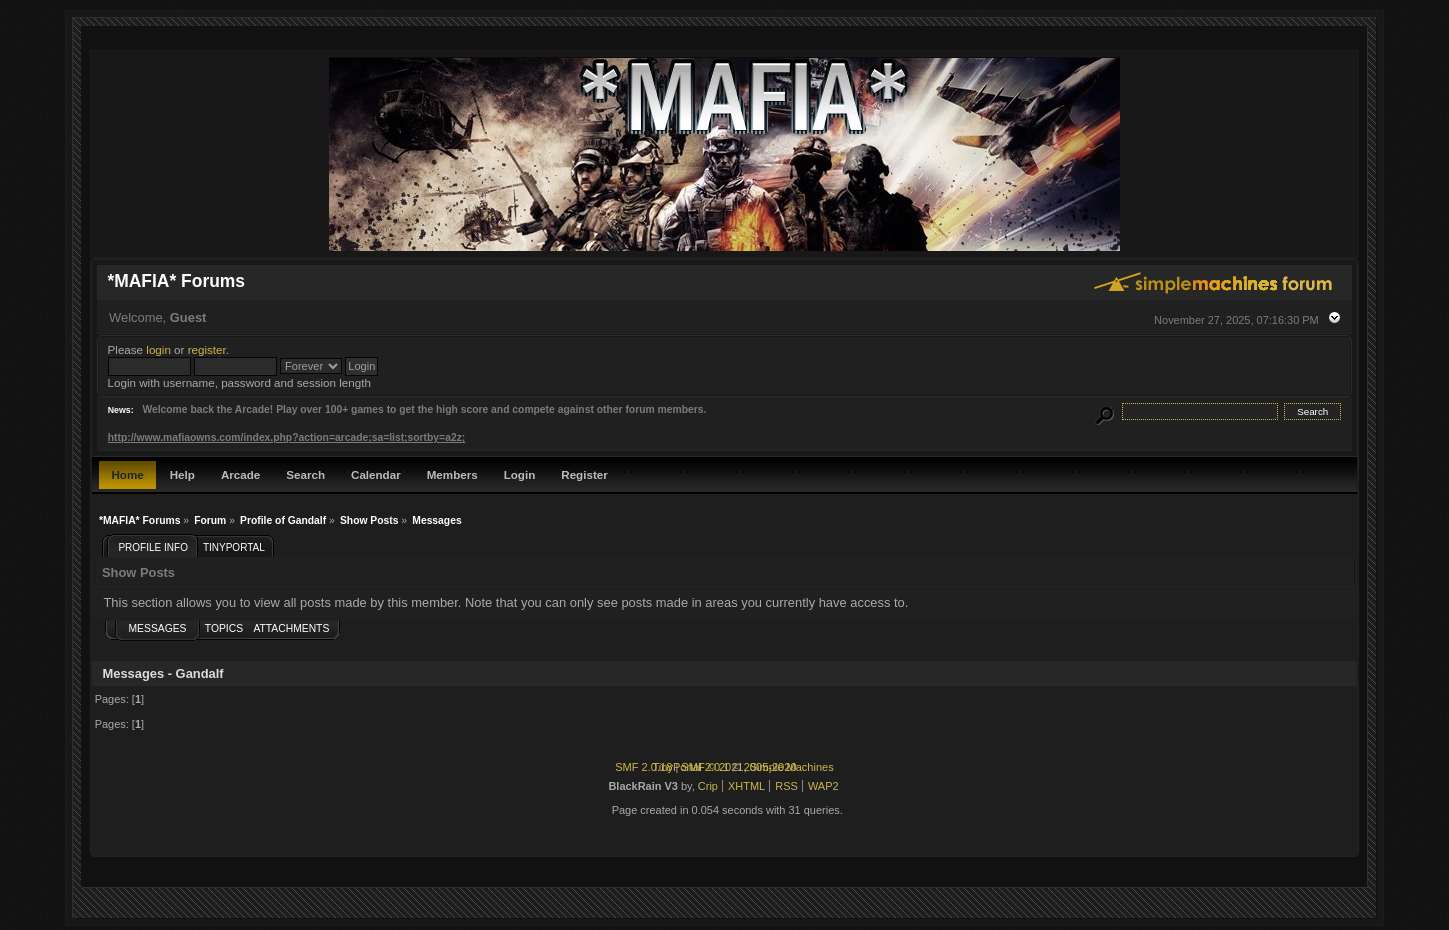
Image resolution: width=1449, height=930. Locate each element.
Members (452, 474)
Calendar (376, 474)
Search (305, 474)
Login (520, 474)
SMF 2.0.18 (643, 767)
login (158, 349)
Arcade (240, 474)
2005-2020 (770, 767)
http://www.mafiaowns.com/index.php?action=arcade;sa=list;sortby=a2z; (286, 437)
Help (182, 474)
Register (584, 474)
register (207, 349)
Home (127, 474)
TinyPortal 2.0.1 (690, 767)
